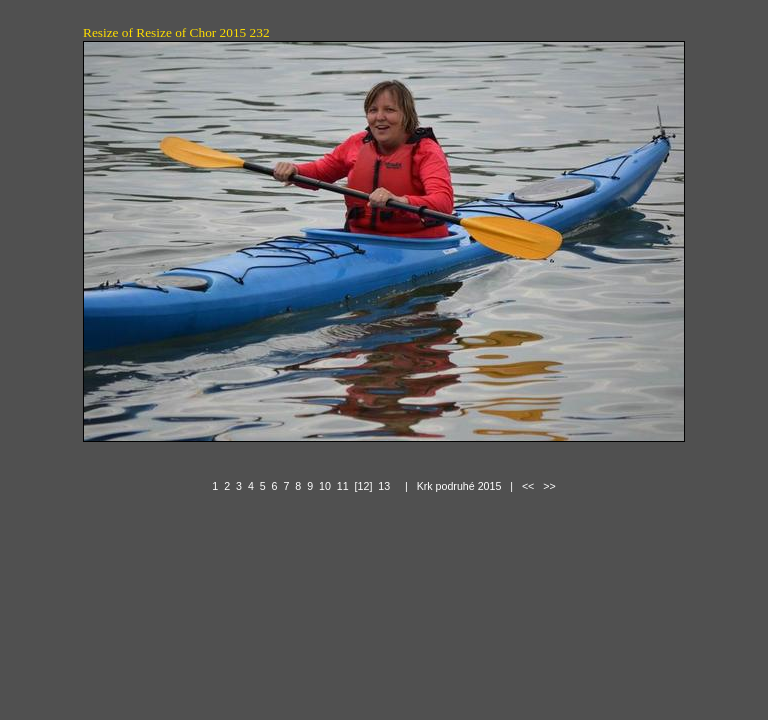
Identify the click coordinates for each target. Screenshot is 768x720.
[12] (364, 486)
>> (549, 486)
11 (343, 486)
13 (384, 486)
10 (325, 486)
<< (528, 486)
